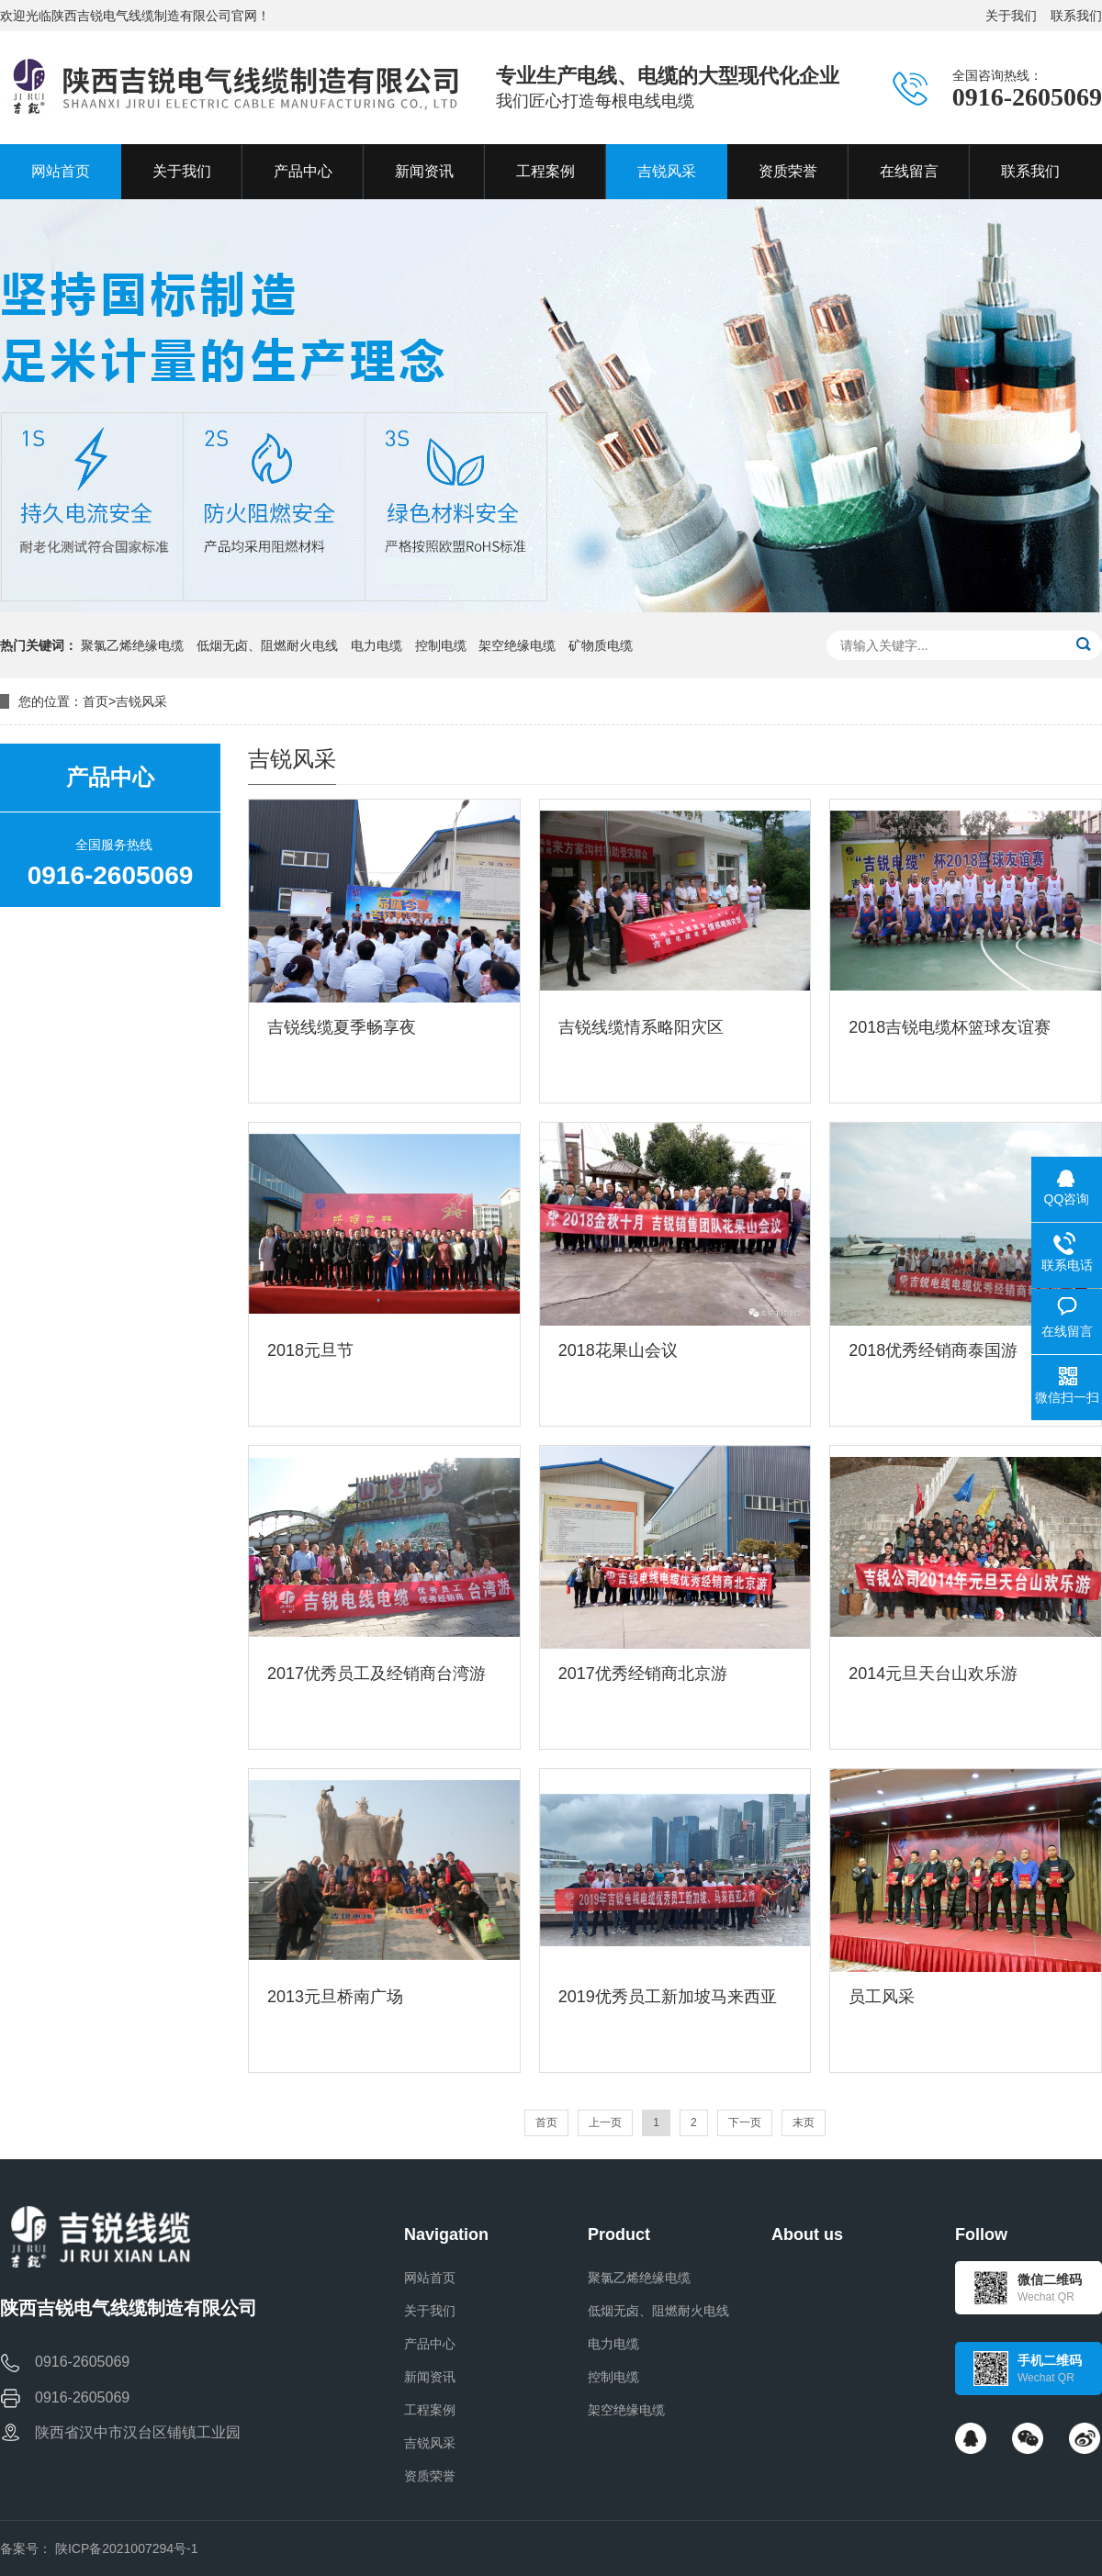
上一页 (605, 2122)
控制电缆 (441, 645)
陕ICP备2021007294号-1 (126, 2548)
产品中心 (429, 2343)
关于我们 (1011, 15)
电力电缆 (376, 645)
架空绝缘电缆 (517, 645)
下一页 (744, 2122)
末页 (804, 2122)
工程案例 (429, 2409)
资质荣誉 (429, 2476)
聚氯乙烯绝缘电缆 (132, 645)
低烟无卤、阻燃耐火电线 (267, 645)
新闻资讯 (429, 2376)
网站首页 (429, 2277)
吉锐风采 (141, 701)
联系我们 (1076, 15)
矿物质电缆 (600, 645)
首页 (95, 701)
